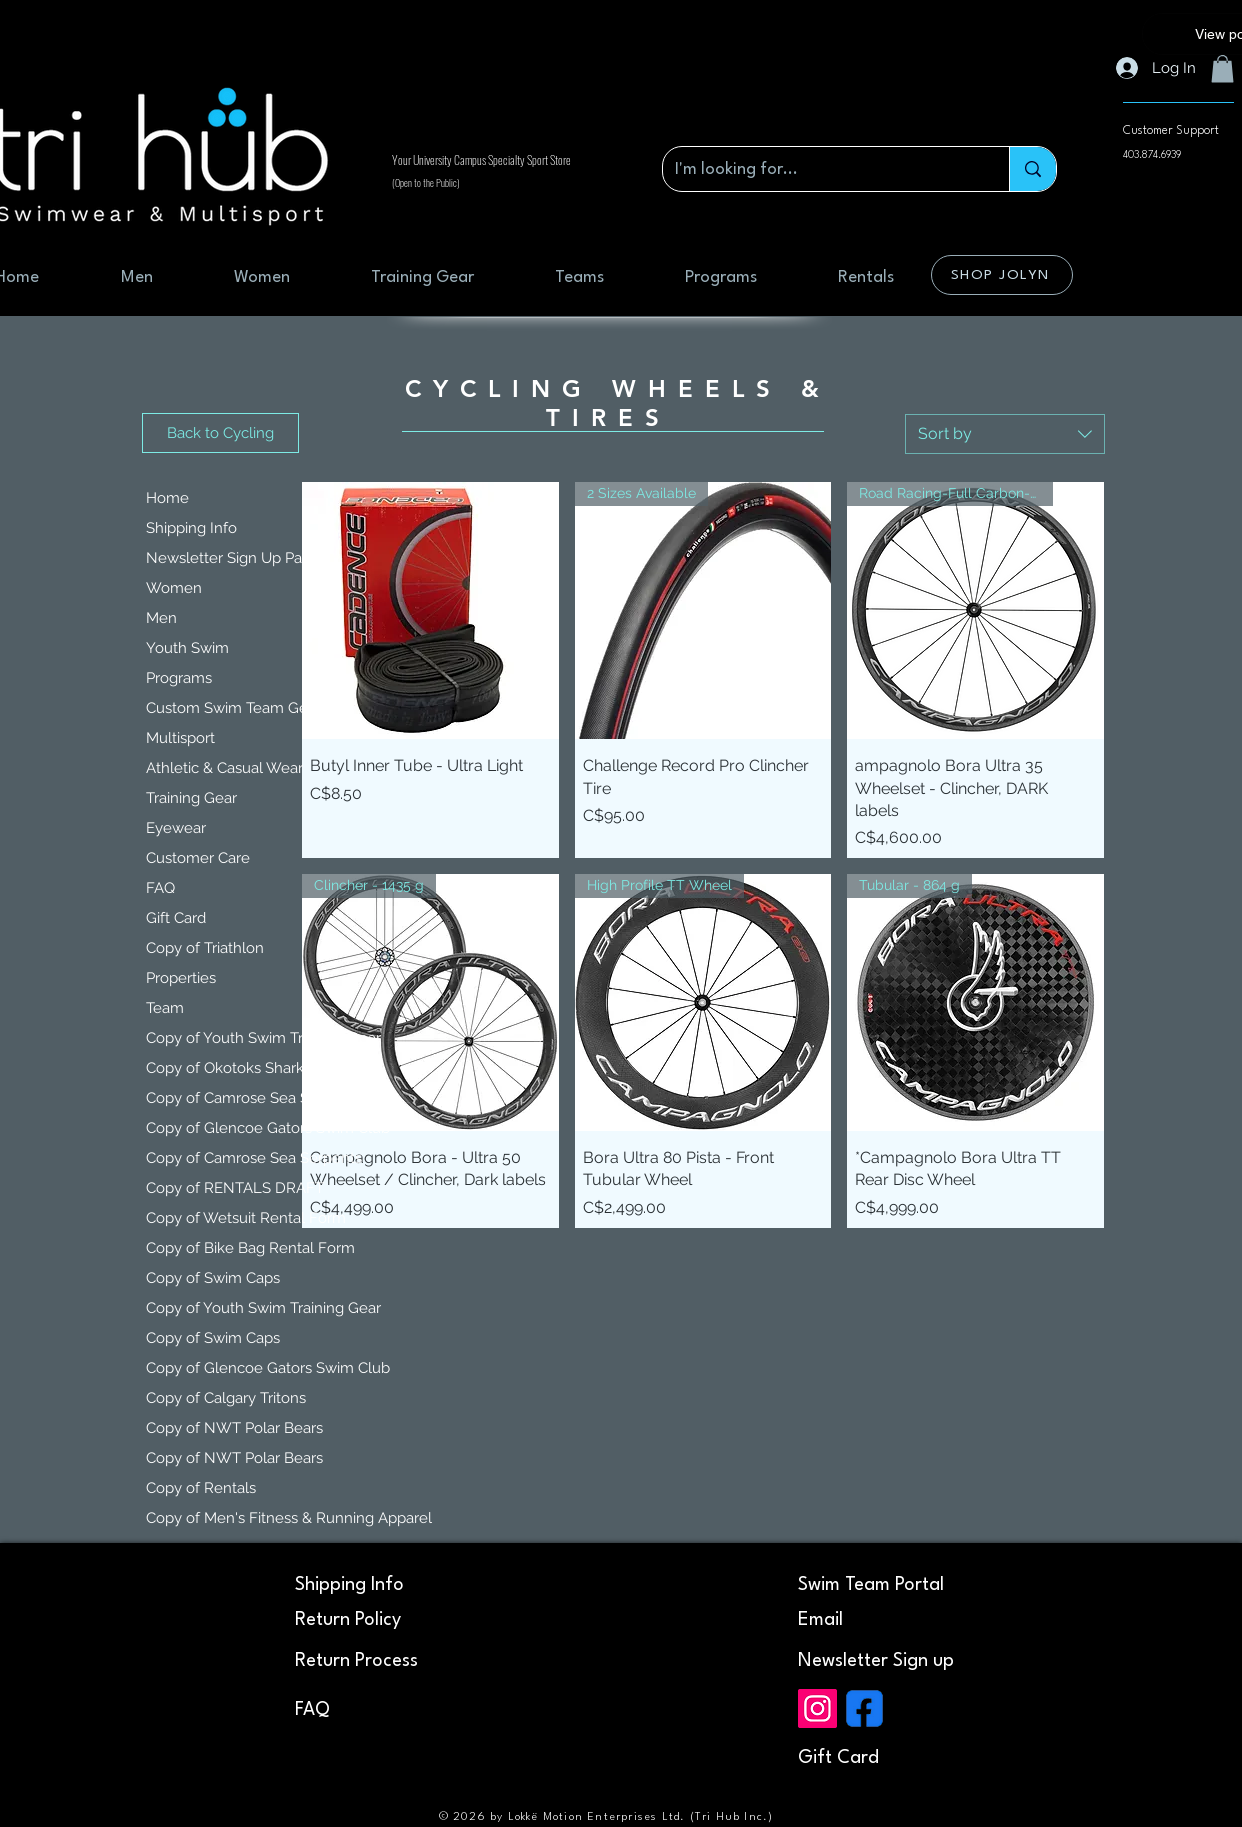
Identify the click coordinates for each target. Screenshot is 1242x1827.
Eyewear (176, 828)
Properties (181, 978)
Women (174, 588)
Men (161, 618)
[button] (1222, 68)
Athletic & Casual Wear (224, 768)
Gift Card (176, 918)
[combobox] (1005, 434)
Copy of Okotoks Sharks (228, 1068)
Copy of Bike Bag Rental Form (248, 1248)
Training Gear (191, 798)
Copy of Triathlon (205, 948)
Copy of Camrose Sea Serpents (248, 1098)
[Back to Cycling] (220, 433)
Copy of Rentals (201, 1488)
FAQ (160, 888)
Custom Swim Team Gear (233, 708)
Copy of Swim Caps (213, 1278)
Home (167, 498)
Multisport (180, 738)
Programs (179, 678)
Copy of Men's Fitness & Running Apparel (248, 1518)
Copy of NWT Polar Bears (234, 1428)
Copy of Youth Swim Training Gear (248, 1038)
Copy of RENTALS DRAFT (235, 1188)
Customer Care (198, 858)
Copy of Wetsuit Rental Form (246, 1218)
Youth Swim (187, 648)
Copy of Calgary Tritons (226, 1398)
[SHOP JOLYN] (1002, 275)
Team (165, 1008)
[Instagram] (817, 1708)
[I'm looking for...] (821, 169)
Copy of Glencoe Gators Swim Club (248, 1128)
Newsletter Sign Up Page (233, 558)
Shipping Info (191, 528)
